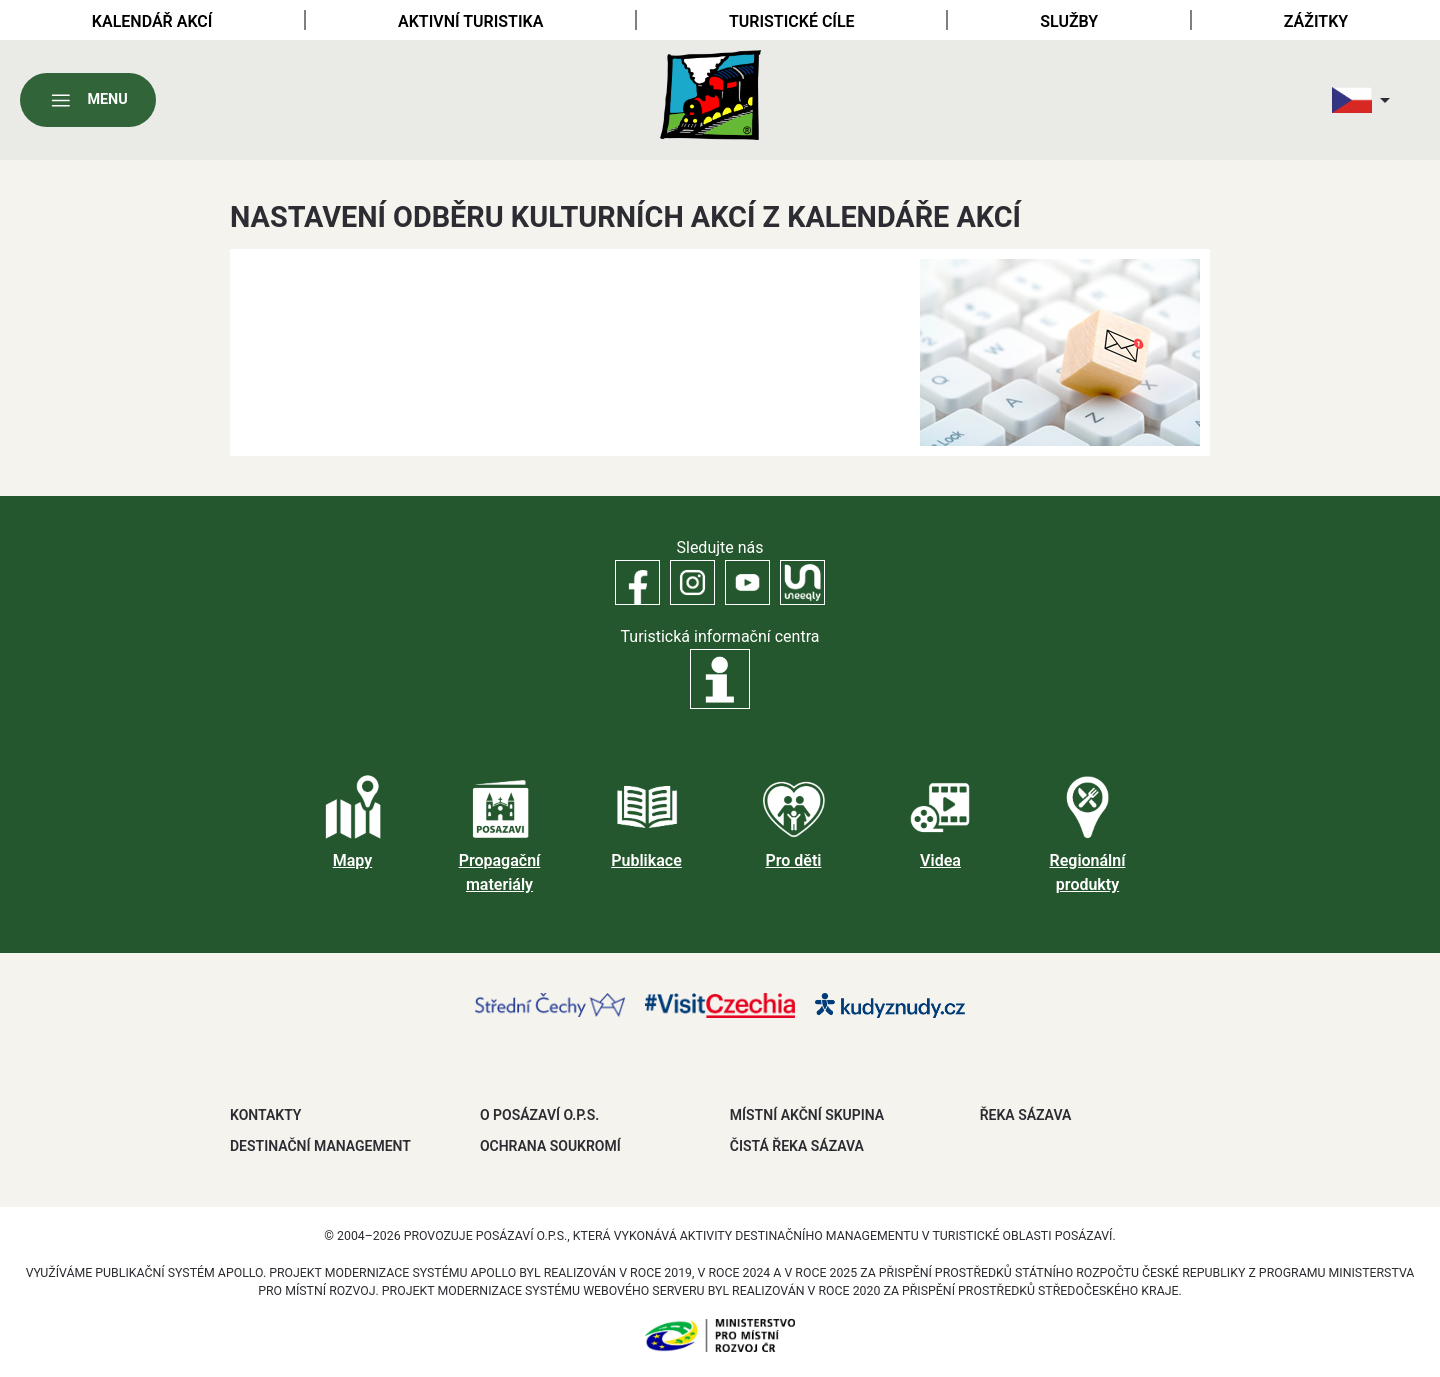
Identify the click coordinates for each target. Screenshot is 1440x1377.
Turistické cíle (792, 21)
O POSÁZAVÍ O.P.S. (539, 1115)
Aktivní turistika (470, 21)
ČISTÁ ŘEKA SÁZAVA (797, 1146)
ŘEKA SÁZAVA (1026, 1115)
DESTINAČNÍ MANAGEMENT (320, 1146)
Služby (1069, 21)
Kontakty (265, 1115)
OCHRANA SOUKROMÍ (550, 1146)
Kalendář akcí (152, 21)
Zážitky (1316, 21)
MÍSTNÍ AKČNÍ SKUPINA (807, 1115)
